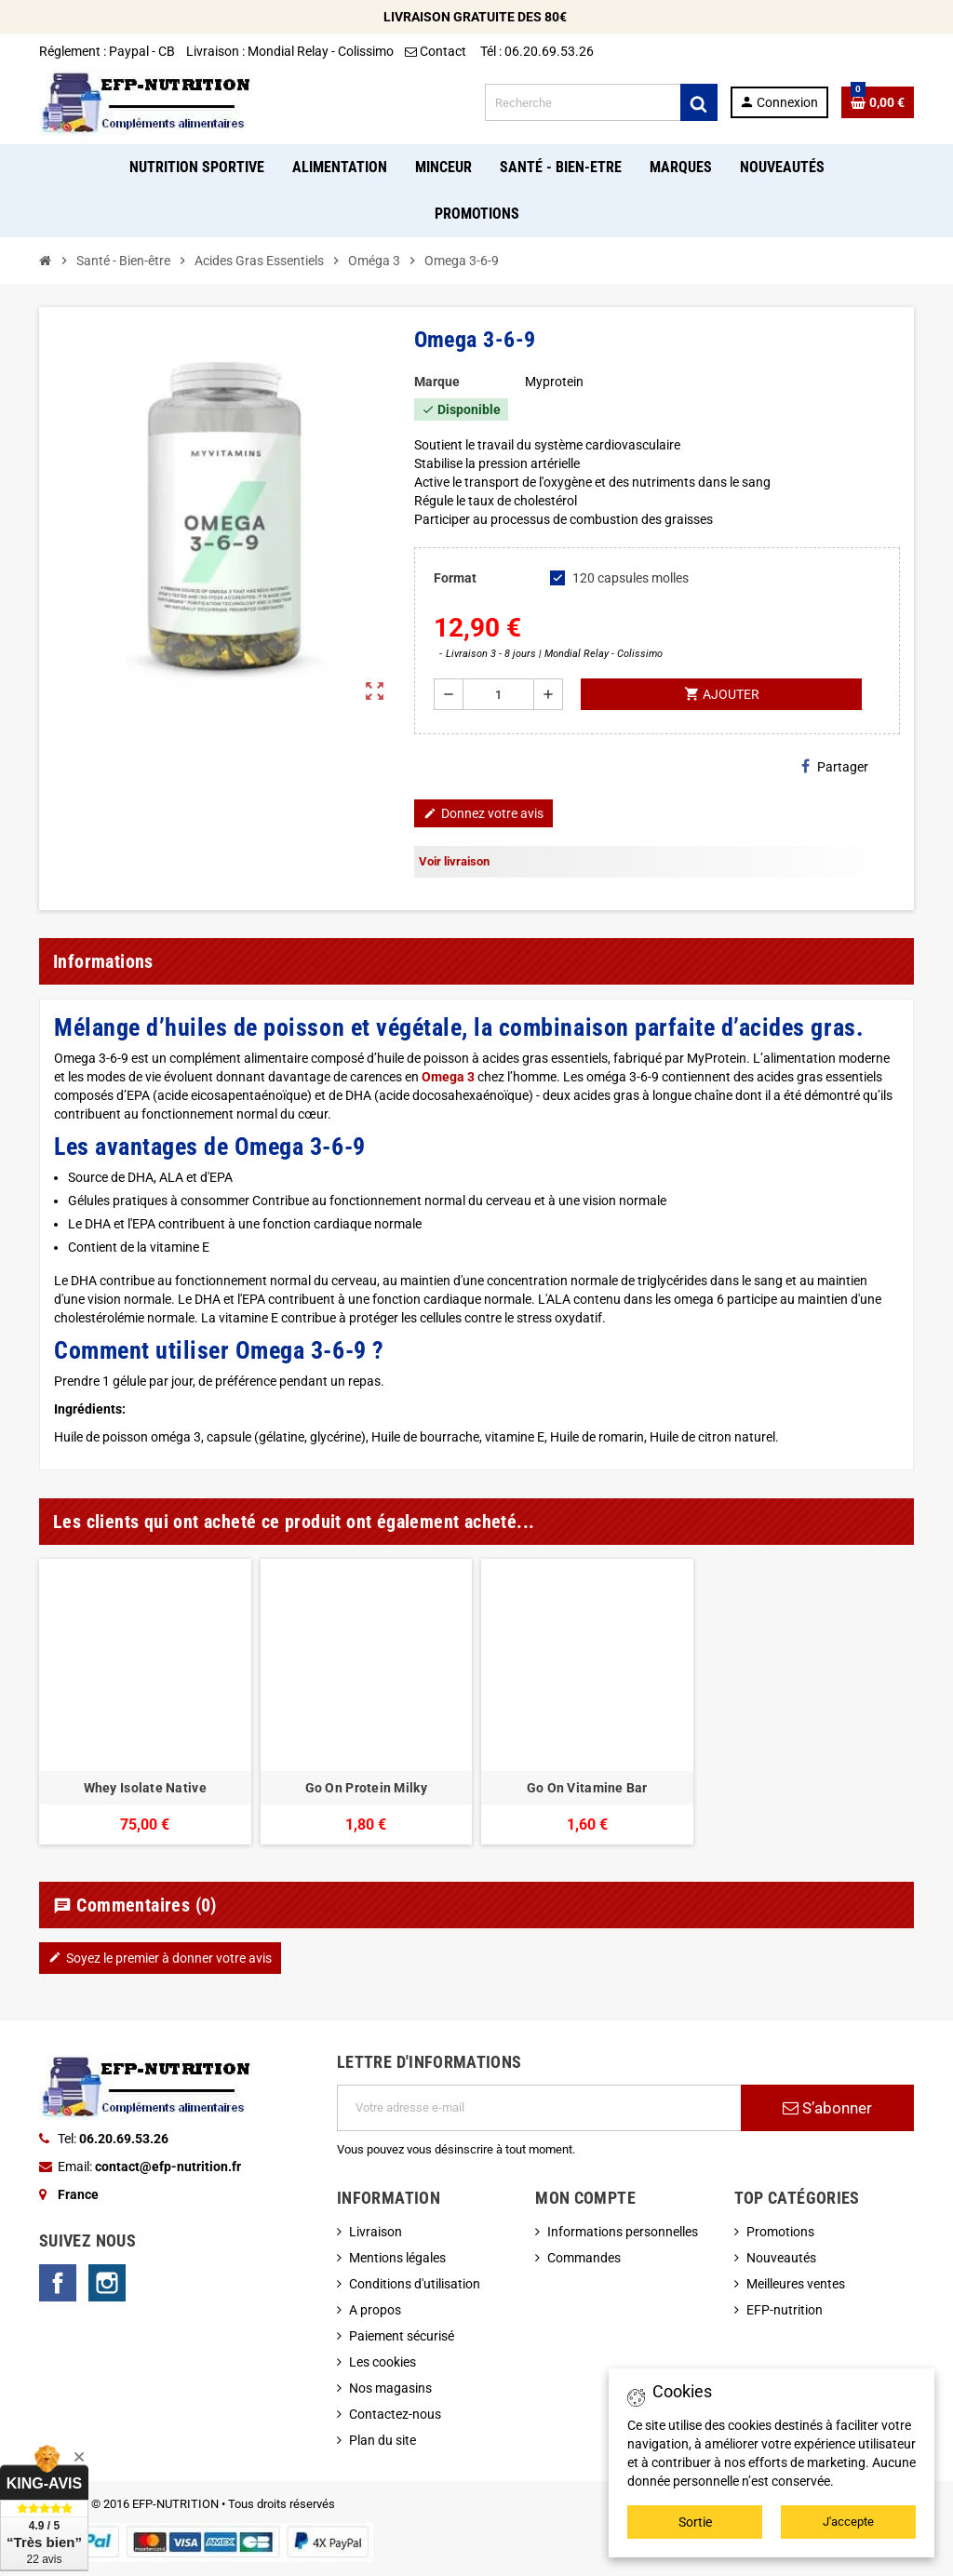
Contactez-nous (395, 2414)
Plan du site (382, 2440)
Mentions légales (397, 2257)
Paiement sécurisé (401, 2335)
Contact (437, 51)
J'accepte (848, 2522)
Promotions (780, 2231)
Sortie (695, 2522)
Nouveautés (781, 2257)
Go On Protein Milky (366, 1787)
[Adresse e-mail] (539, 2108)
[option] (145, 1702)
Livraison (375, 2231)
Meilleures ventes (795, 2283)
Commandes (584, 2257)
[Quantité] (498, 694)
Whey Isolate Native (145, 1787)
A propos (375, 2309)
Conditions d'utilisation (414, 2283)
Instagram (107, 2282)
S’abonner (827, 2108)
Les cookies (382, 2362)
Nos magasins (390, 2388)
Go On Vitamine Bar (587, 1787)
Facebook (57, 2282)
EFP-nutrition (784, 2309)
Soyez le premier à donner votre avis (160, 1958)
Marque (437, 381)
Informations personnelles (622, 2231)
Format (455, 577)
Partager (834, 766)
